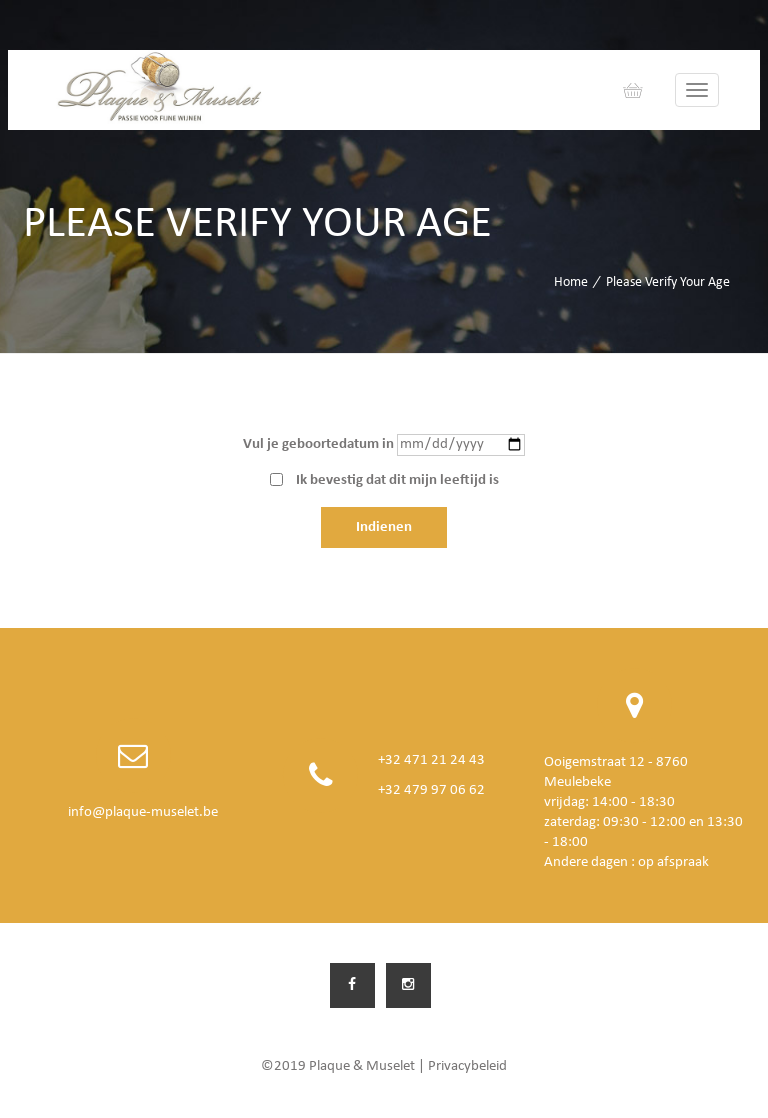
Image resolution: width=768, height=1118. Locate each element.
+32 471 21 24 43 (431, 760)
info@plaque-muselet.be (143, 812)
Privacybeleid (467, 1066)
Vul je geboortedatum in (318, 444)
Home (571, 282)
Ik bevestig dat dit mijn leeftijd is (397, 480)
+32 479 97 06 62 (431, 790)
